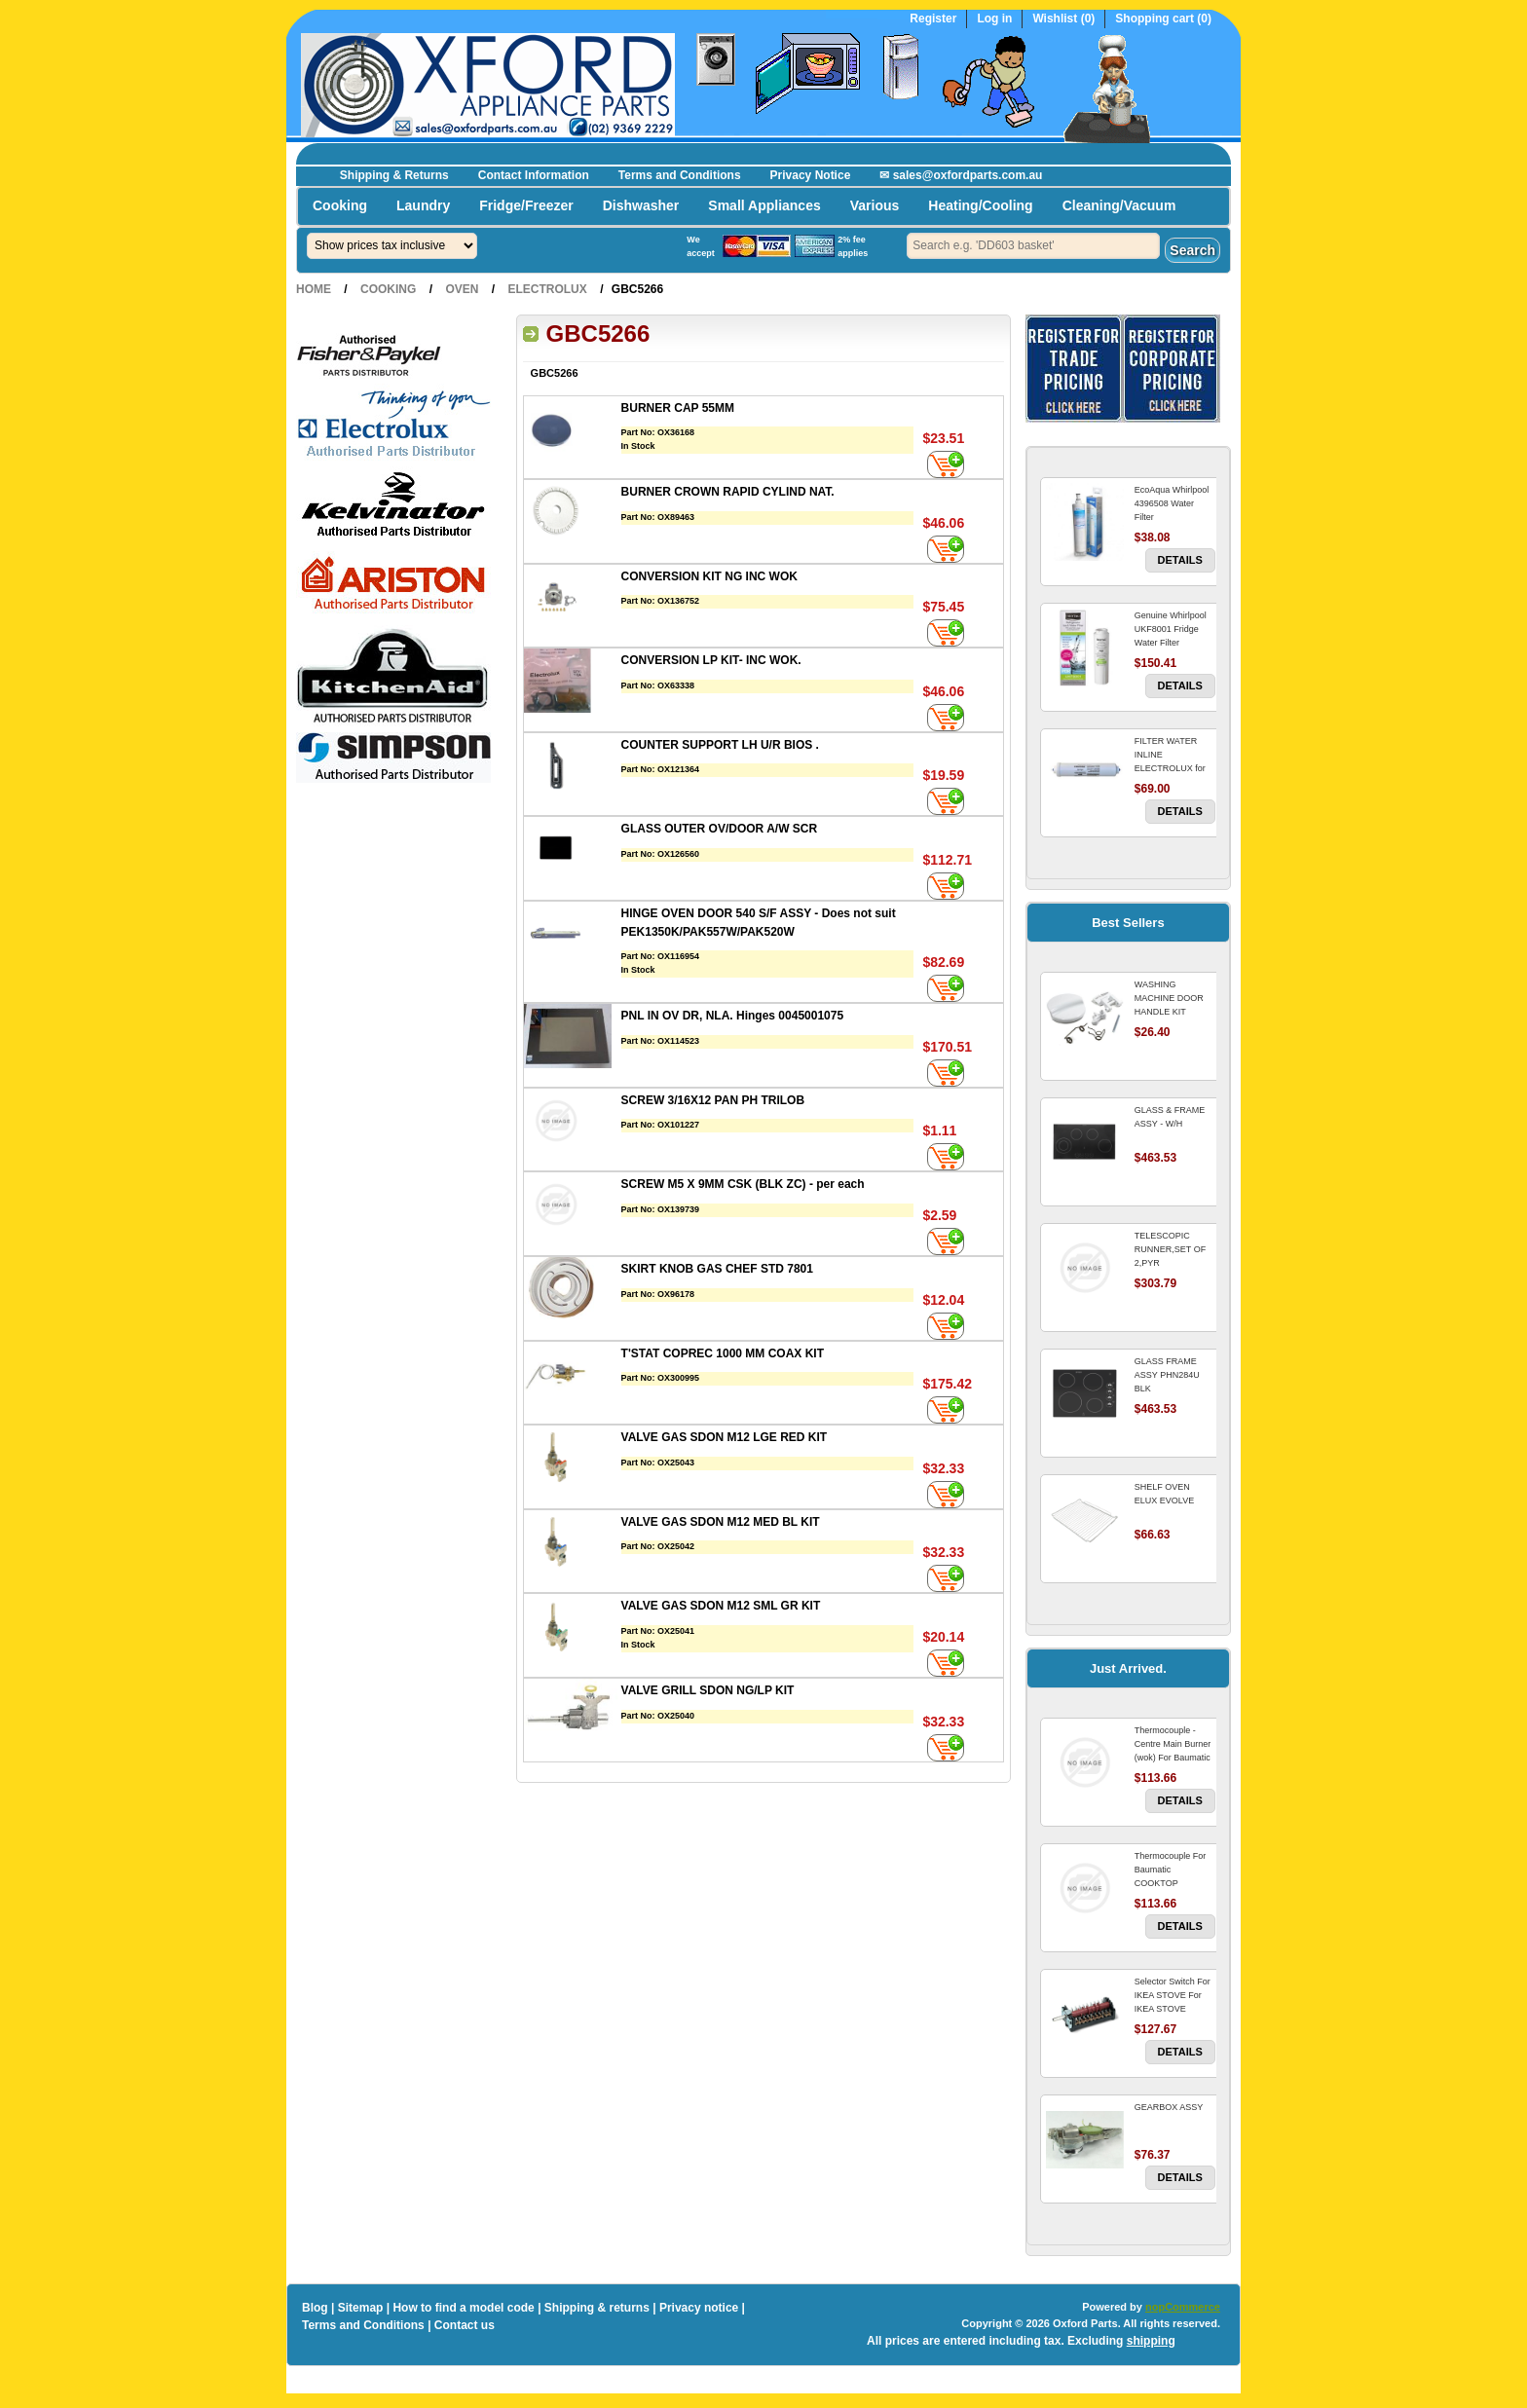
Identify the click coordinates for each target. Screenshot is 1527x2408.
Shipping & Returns (394, 175)
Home (313, 289)
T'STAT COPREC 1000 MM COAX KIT (722, 1353)
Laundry (423, 205)
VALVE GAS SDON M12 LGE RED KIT (724, 1437)
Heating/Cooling (980, 205)
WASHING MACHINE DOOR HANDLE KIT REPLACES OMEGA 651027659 (1174, 1012)
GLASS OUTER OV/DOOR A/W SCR (719, 828)
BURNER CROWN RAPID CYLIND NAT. (728, 492)
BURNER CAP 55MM (677, 408)
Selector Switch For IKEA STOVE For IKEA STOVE (1172, 1995)
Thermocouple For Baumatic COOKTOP (1171, 1869)
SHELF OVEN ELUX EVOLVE (1164, 1493)
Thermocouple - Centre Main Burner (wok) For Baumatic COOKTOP (1173, 1750)
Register (933, 19)
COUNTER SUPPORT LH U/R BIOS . (720, 745)
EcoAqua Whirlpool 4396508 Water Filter (1172, 503)
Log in (994, 19)
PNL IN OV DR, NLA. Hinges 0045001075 (732, 1015)
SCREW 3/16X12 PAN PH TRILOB (712, 1100)
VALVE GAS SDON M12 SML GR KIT (721, 1605)
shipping (1151, 2341)
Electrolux (546, 289)
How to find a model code (463, 2308)
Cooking (340, 205)
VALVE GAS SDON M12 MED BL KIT (720, 1522)
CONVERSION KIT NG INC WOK (709, 576)
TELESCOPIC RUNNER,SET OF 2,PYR (1170, 1249)
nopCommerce (1182, 2307)
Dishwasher (641, 205)
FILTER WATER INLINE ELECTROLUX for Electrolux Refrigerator (1170, 768)
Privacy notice (698, 2308)
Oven (461, 289)
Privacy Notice (810, 175)
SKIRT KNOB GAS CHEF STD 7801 (717, 1269)
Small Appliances (764, 205)
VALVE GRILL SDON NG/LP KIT (708, 1690)
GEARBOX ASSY (1169, 2107)
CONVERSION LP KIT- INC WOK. (711, 660)
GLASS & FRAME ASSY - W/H (1170, 1117)
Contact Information (533, 175)
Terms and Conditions (679, 175)
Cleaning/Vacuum (1119, 205)
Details (1180, 560)
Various (875, 205)
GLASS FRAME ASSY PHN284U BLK (1167, 1374)
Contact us (464, 2325)
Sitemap (361, 2308)
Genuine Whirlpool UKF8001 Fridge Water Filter (1171, 629)
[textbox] (1033, 246)
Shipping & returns (597, 2308)
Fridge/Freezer (526, 205)
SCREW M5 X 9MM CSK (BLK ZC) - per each (743, 1184)
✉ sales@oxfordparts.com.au (960, 175)
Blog (315, 2308)
